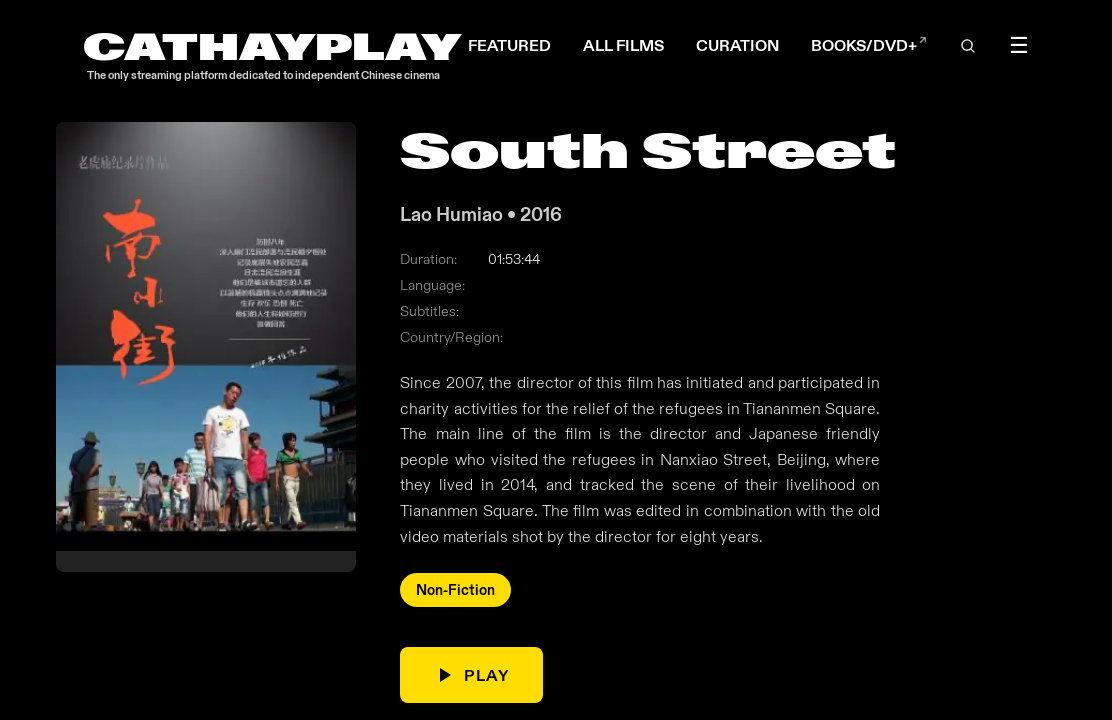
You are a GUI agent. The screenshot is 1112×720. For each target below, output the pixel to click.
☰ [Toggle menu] (1019, 46)
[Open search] (968, 46)
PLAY (471, 676)
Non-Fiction (455, 591)
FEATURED (509, 45)
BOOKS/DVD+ (869, 45)
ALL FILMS (623, 45)
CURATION (737, 45)
